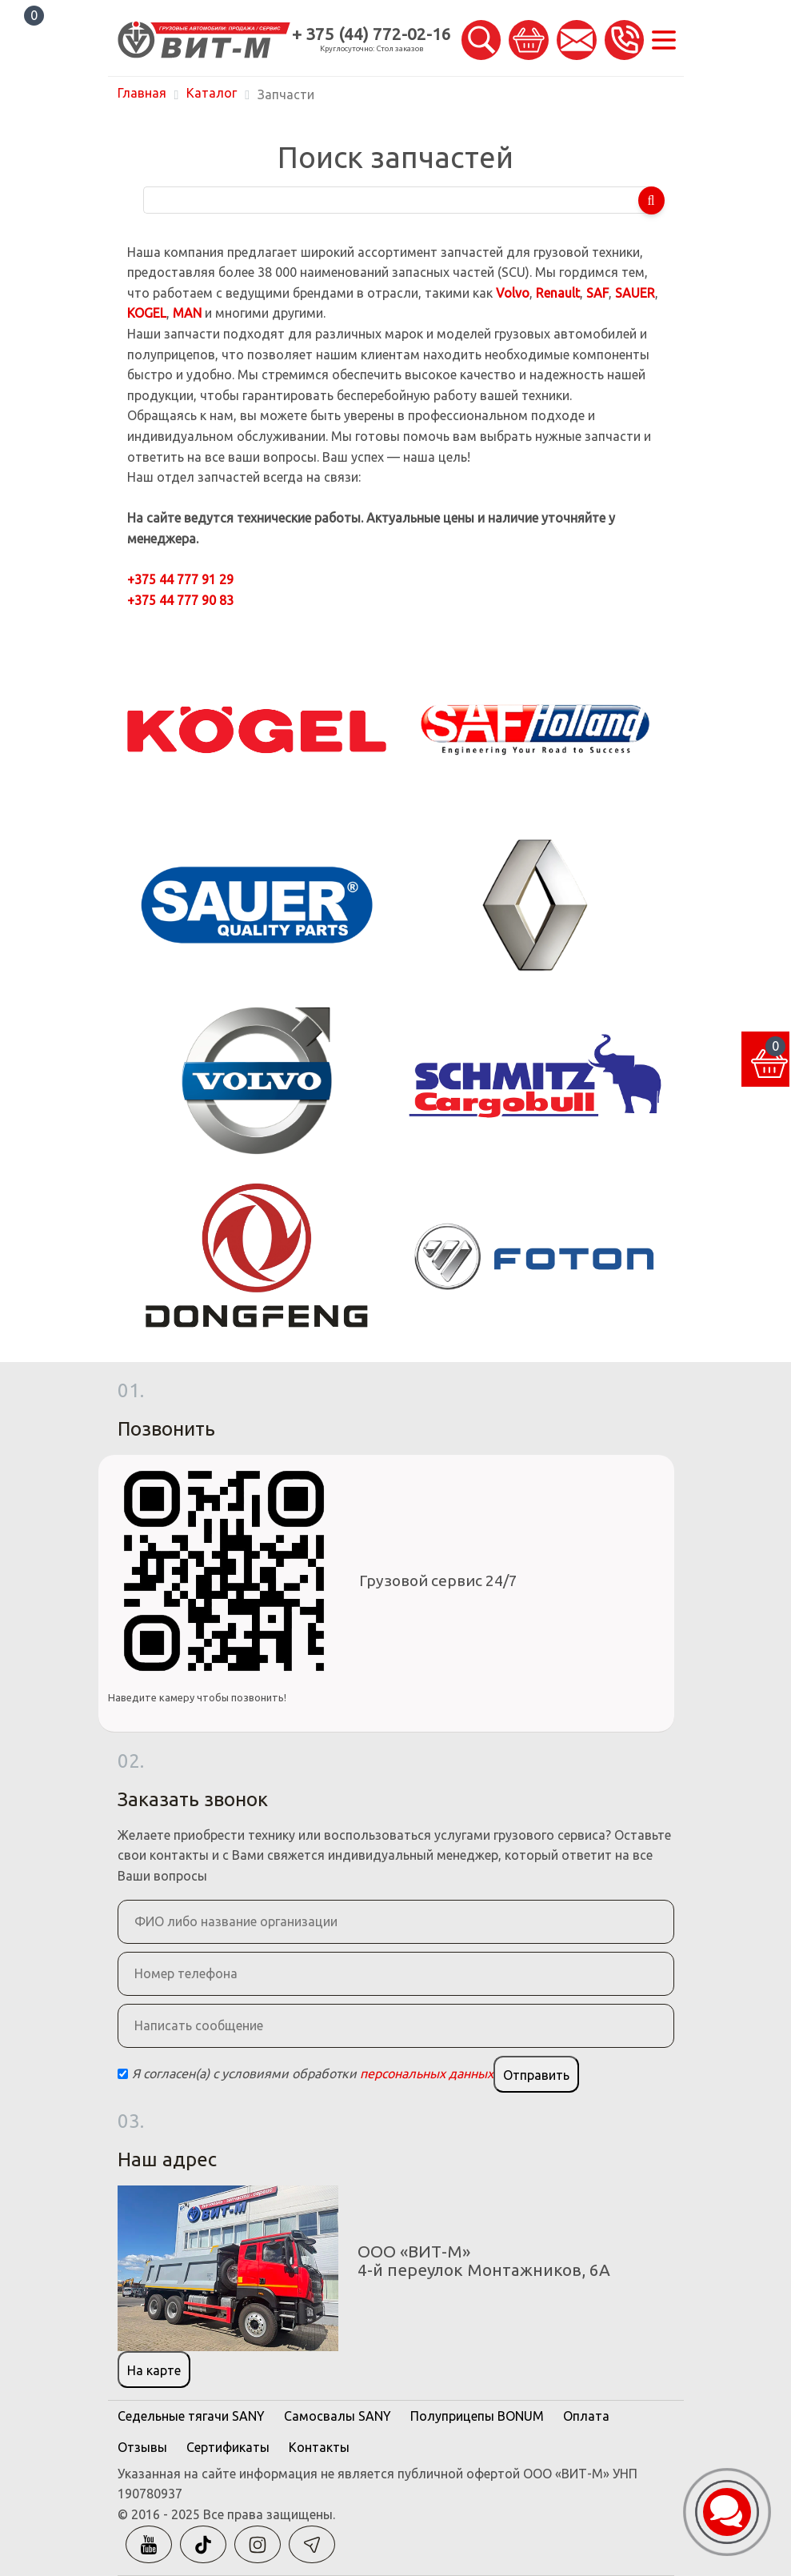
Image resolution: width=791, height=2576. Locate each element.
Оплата (586, 2416)
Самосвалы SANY (337, 2416)
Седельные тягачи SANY (191, 2416)
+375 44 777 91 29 (180, 579)
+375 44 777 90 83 (180, 600)
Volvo (512, 293)
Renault (558, 293)
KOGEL (146, 313)
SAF (597, 293)
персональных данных (426, 2073)
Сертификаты (228, 2447)
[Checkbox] (123, 2074)
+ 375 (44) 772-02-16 (371, 34)
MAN (187, 313)
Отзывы (142, 2447)
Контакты (319, 2447)
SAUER (635, 293)
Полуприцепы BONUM (477, 2416)
